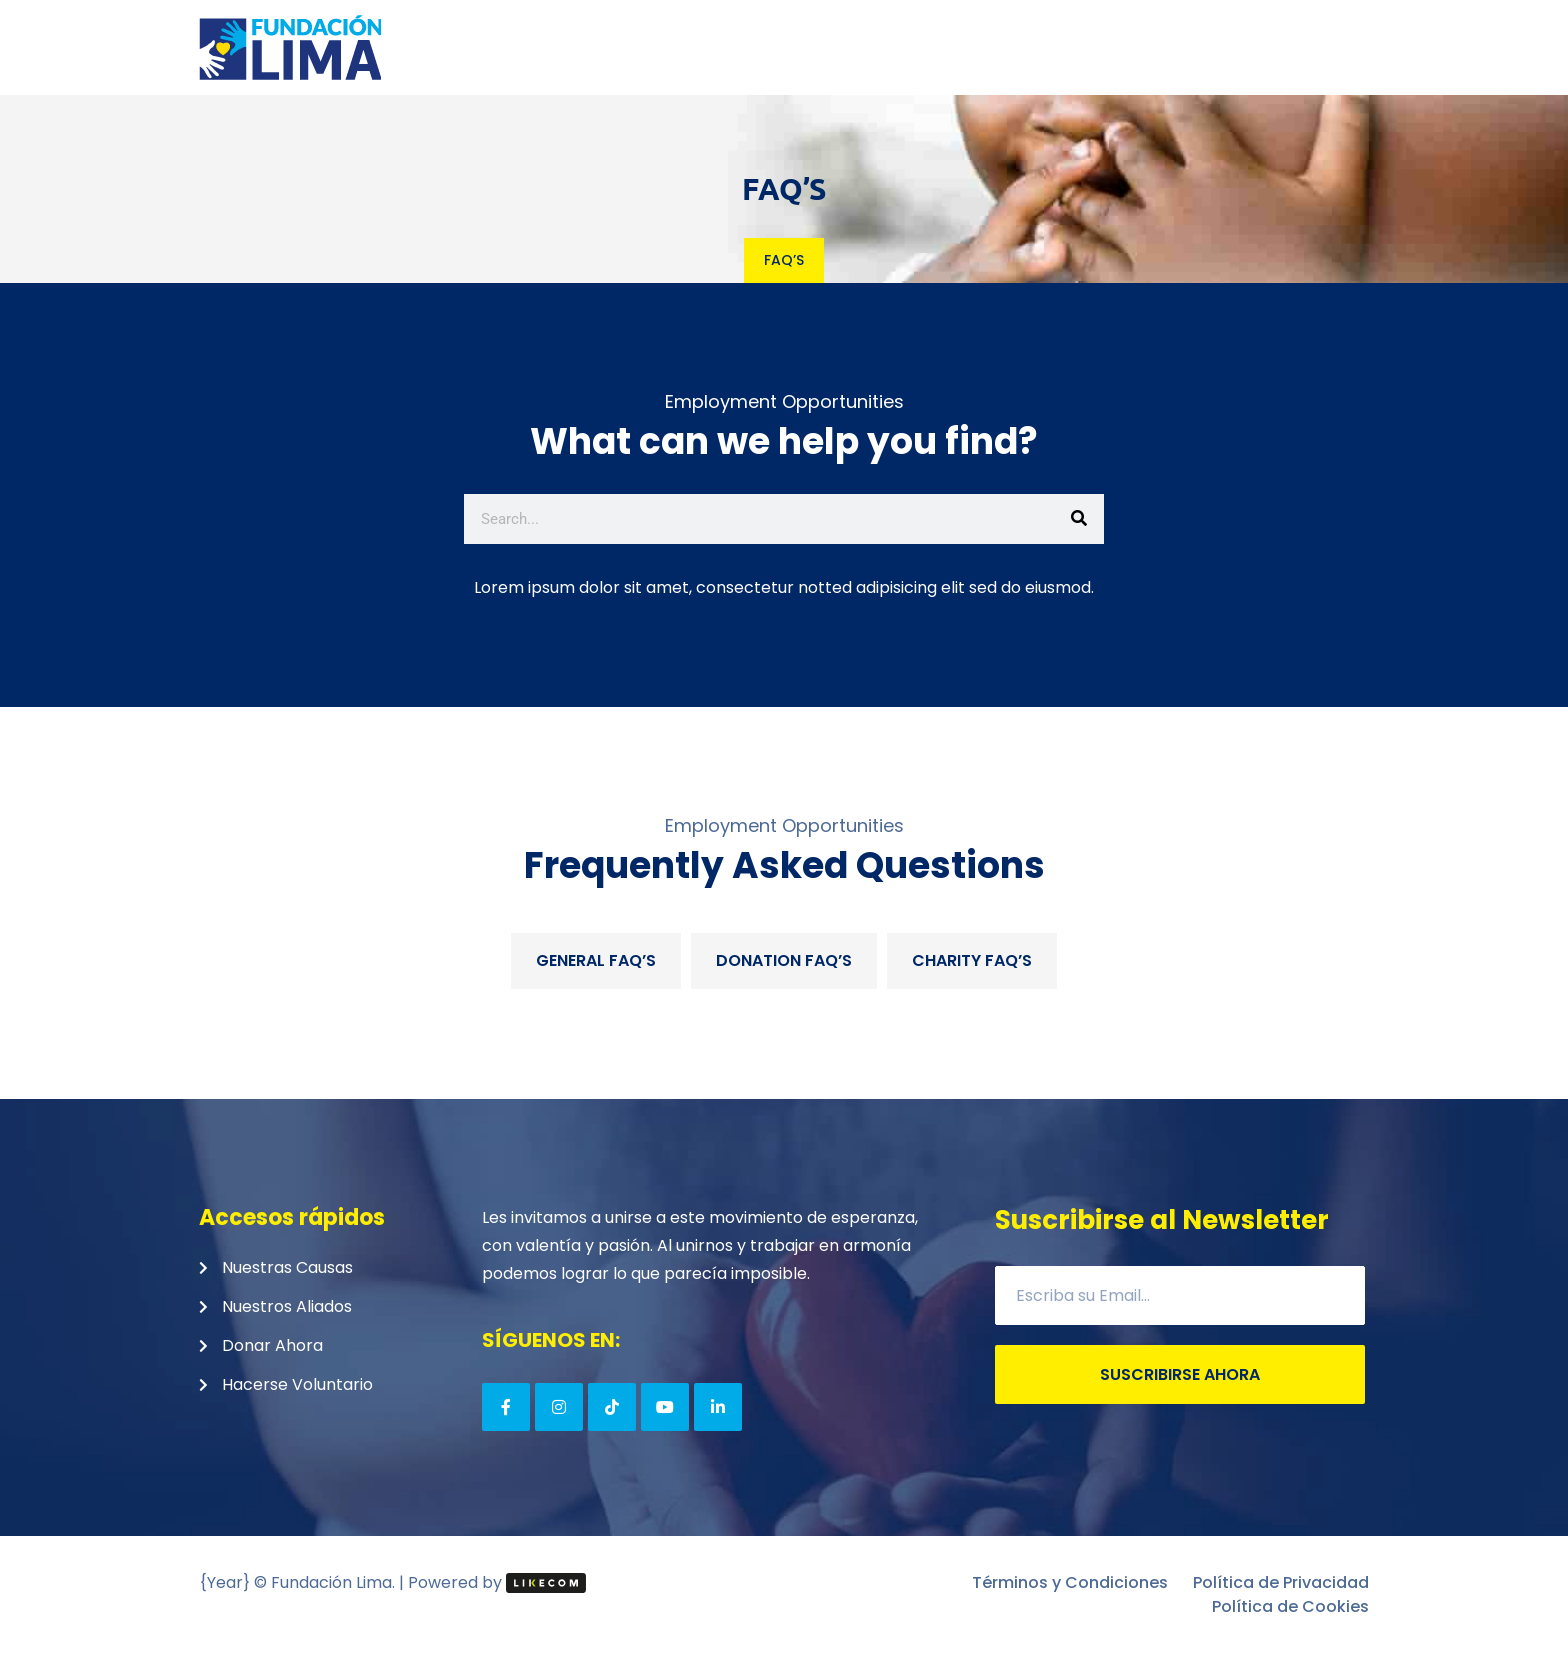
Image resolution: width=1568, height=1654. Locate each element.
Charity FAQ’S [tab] (972, 960)
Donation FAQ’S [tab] (784, 960)
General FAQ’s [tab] (596, 960)
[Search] (1079, 519)
